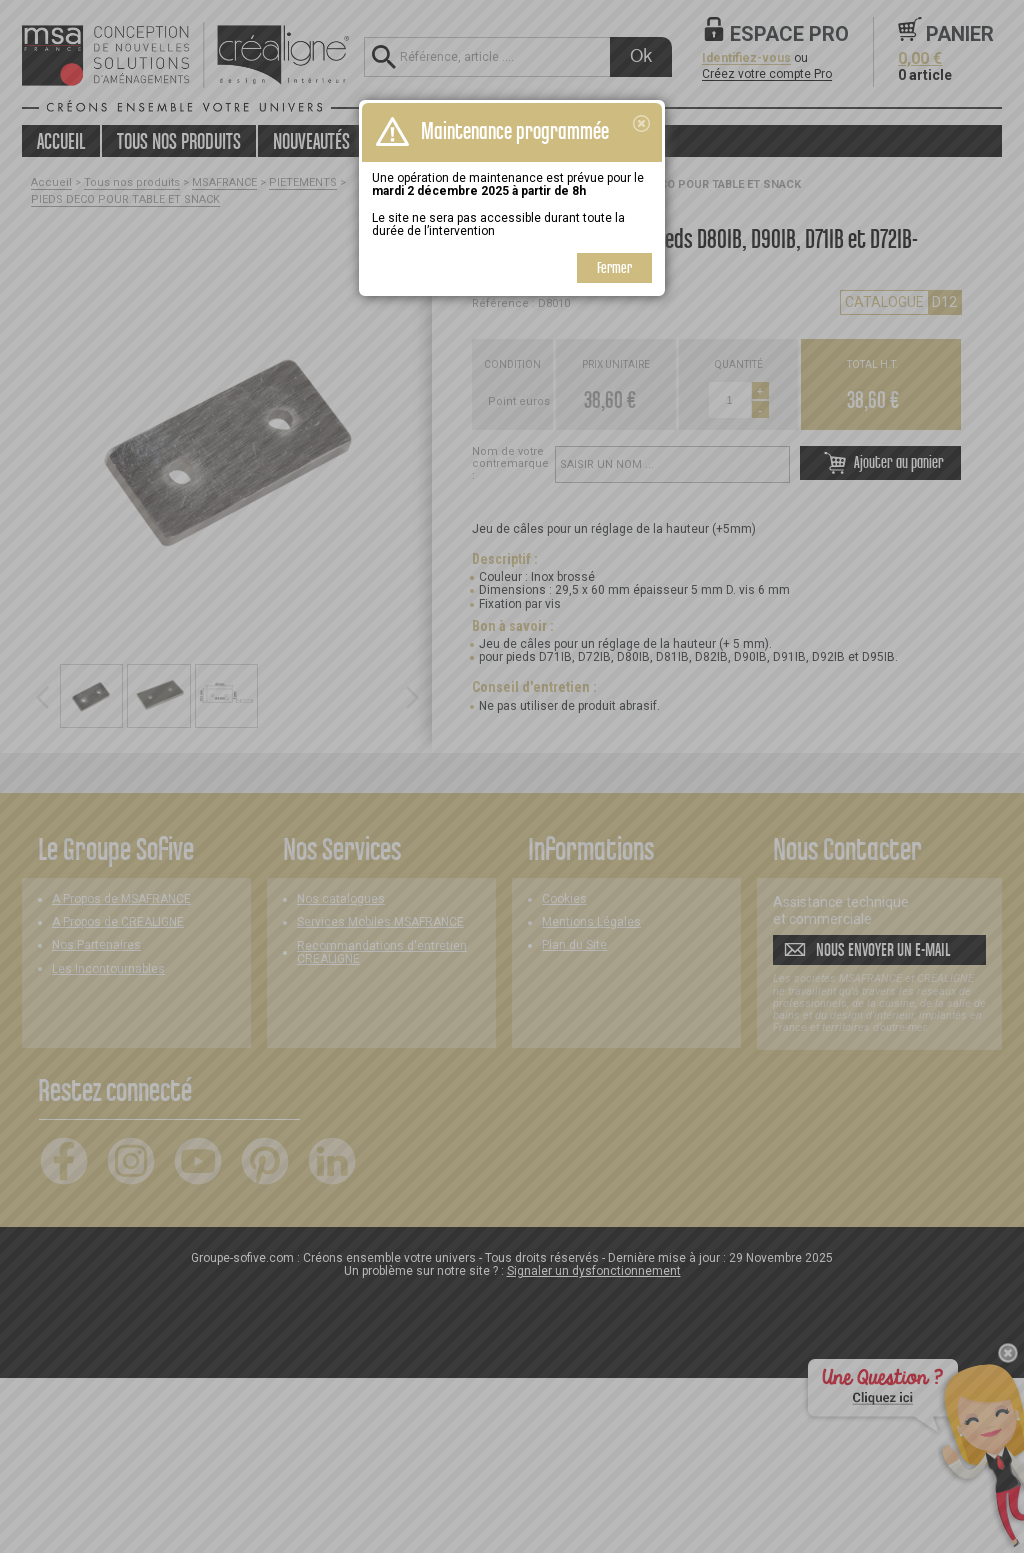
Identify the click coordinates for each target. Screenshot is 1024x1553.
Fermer (614, 267)
